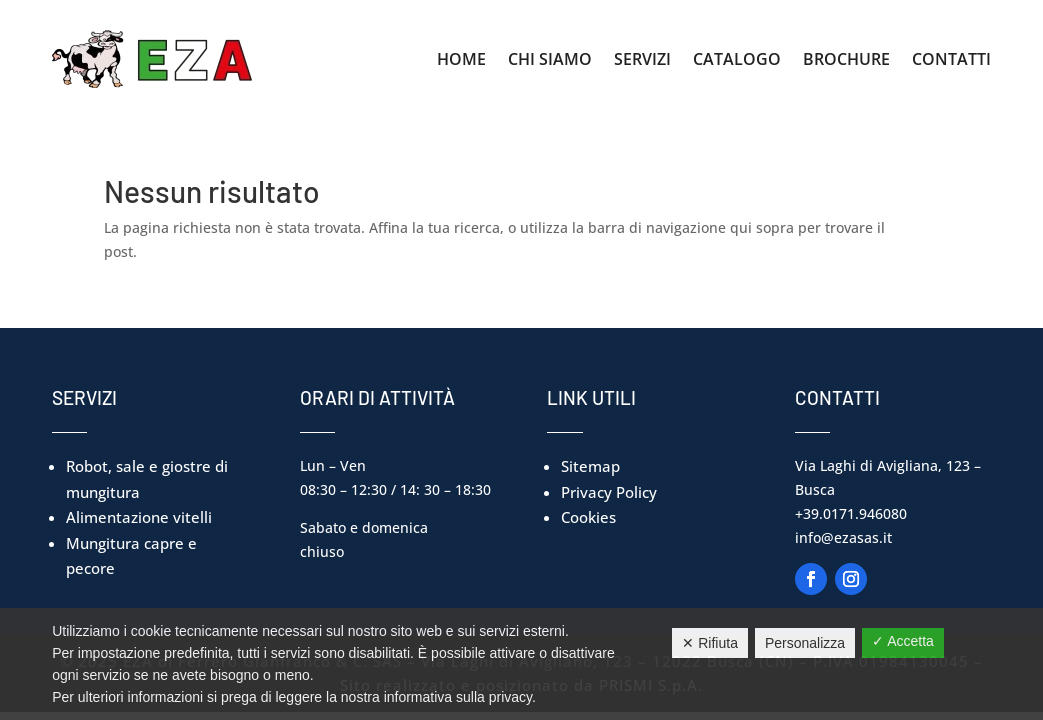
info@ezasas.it (843, 537)
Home (461, 59)
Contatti (951, 59)
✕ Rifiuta (710, 643)
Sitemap (590, 466)
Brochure (846, 59)
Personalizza (805, 643)
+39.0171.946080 (851, 513)
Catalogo (737, 59)
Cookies (588, 517)
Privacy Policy (609, 492)
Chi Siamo (550, 59)
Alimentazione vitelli (139, 517)
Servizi (642, 59)
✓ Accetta (903, 641)
